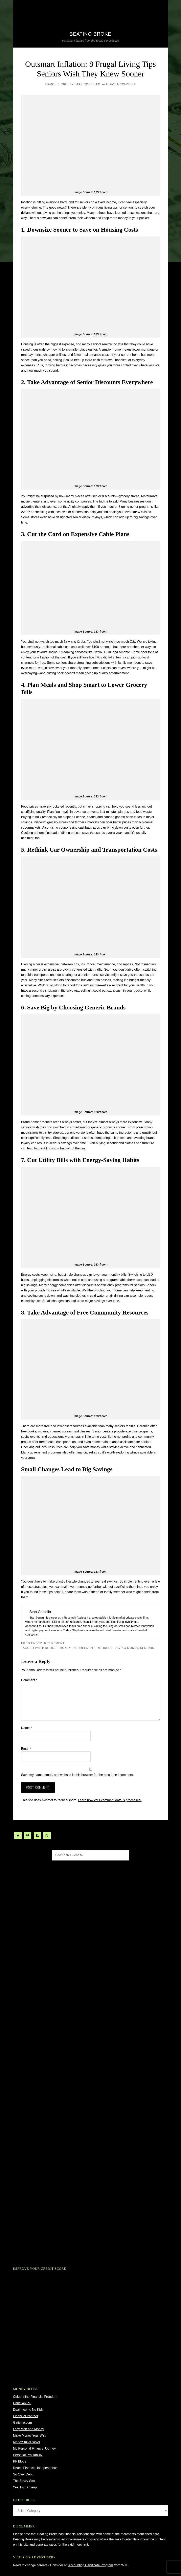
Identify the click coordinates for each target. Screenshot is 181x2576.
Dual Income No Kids (28, 2409)
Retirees (104, 1647)
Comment (29, 1680)
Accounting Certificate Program (90, 2565)
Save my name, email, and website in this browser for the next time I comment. (77, 1775)
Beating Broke (90, 34)
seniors (147, 1647)
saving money (126, 1647)
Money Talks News (26, 2442)
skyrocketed (55, 806)
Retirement (54, 1643)
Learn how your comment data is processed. (109, 1800)
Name (26, 1728)
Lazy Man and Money (28, 2429)
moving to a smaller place (69, 349)
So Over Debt (23, 2474)
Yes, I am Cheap (25, 2487)
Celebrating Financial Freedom (35, 2396)
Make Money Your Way (29, 2435)
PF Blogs (19, 2461)
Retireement (84, 1647)
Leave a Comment (121, 84)
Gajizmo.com (22, 2422)
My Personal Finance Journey (34, 2448)
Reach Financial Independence (35, 2468)
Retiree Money (58, 1647)
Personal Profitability (28, 2455)
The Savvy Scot (24, 2481)
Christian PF (22, 2403)
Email (26, 1748)
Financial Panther (25, 2416)
